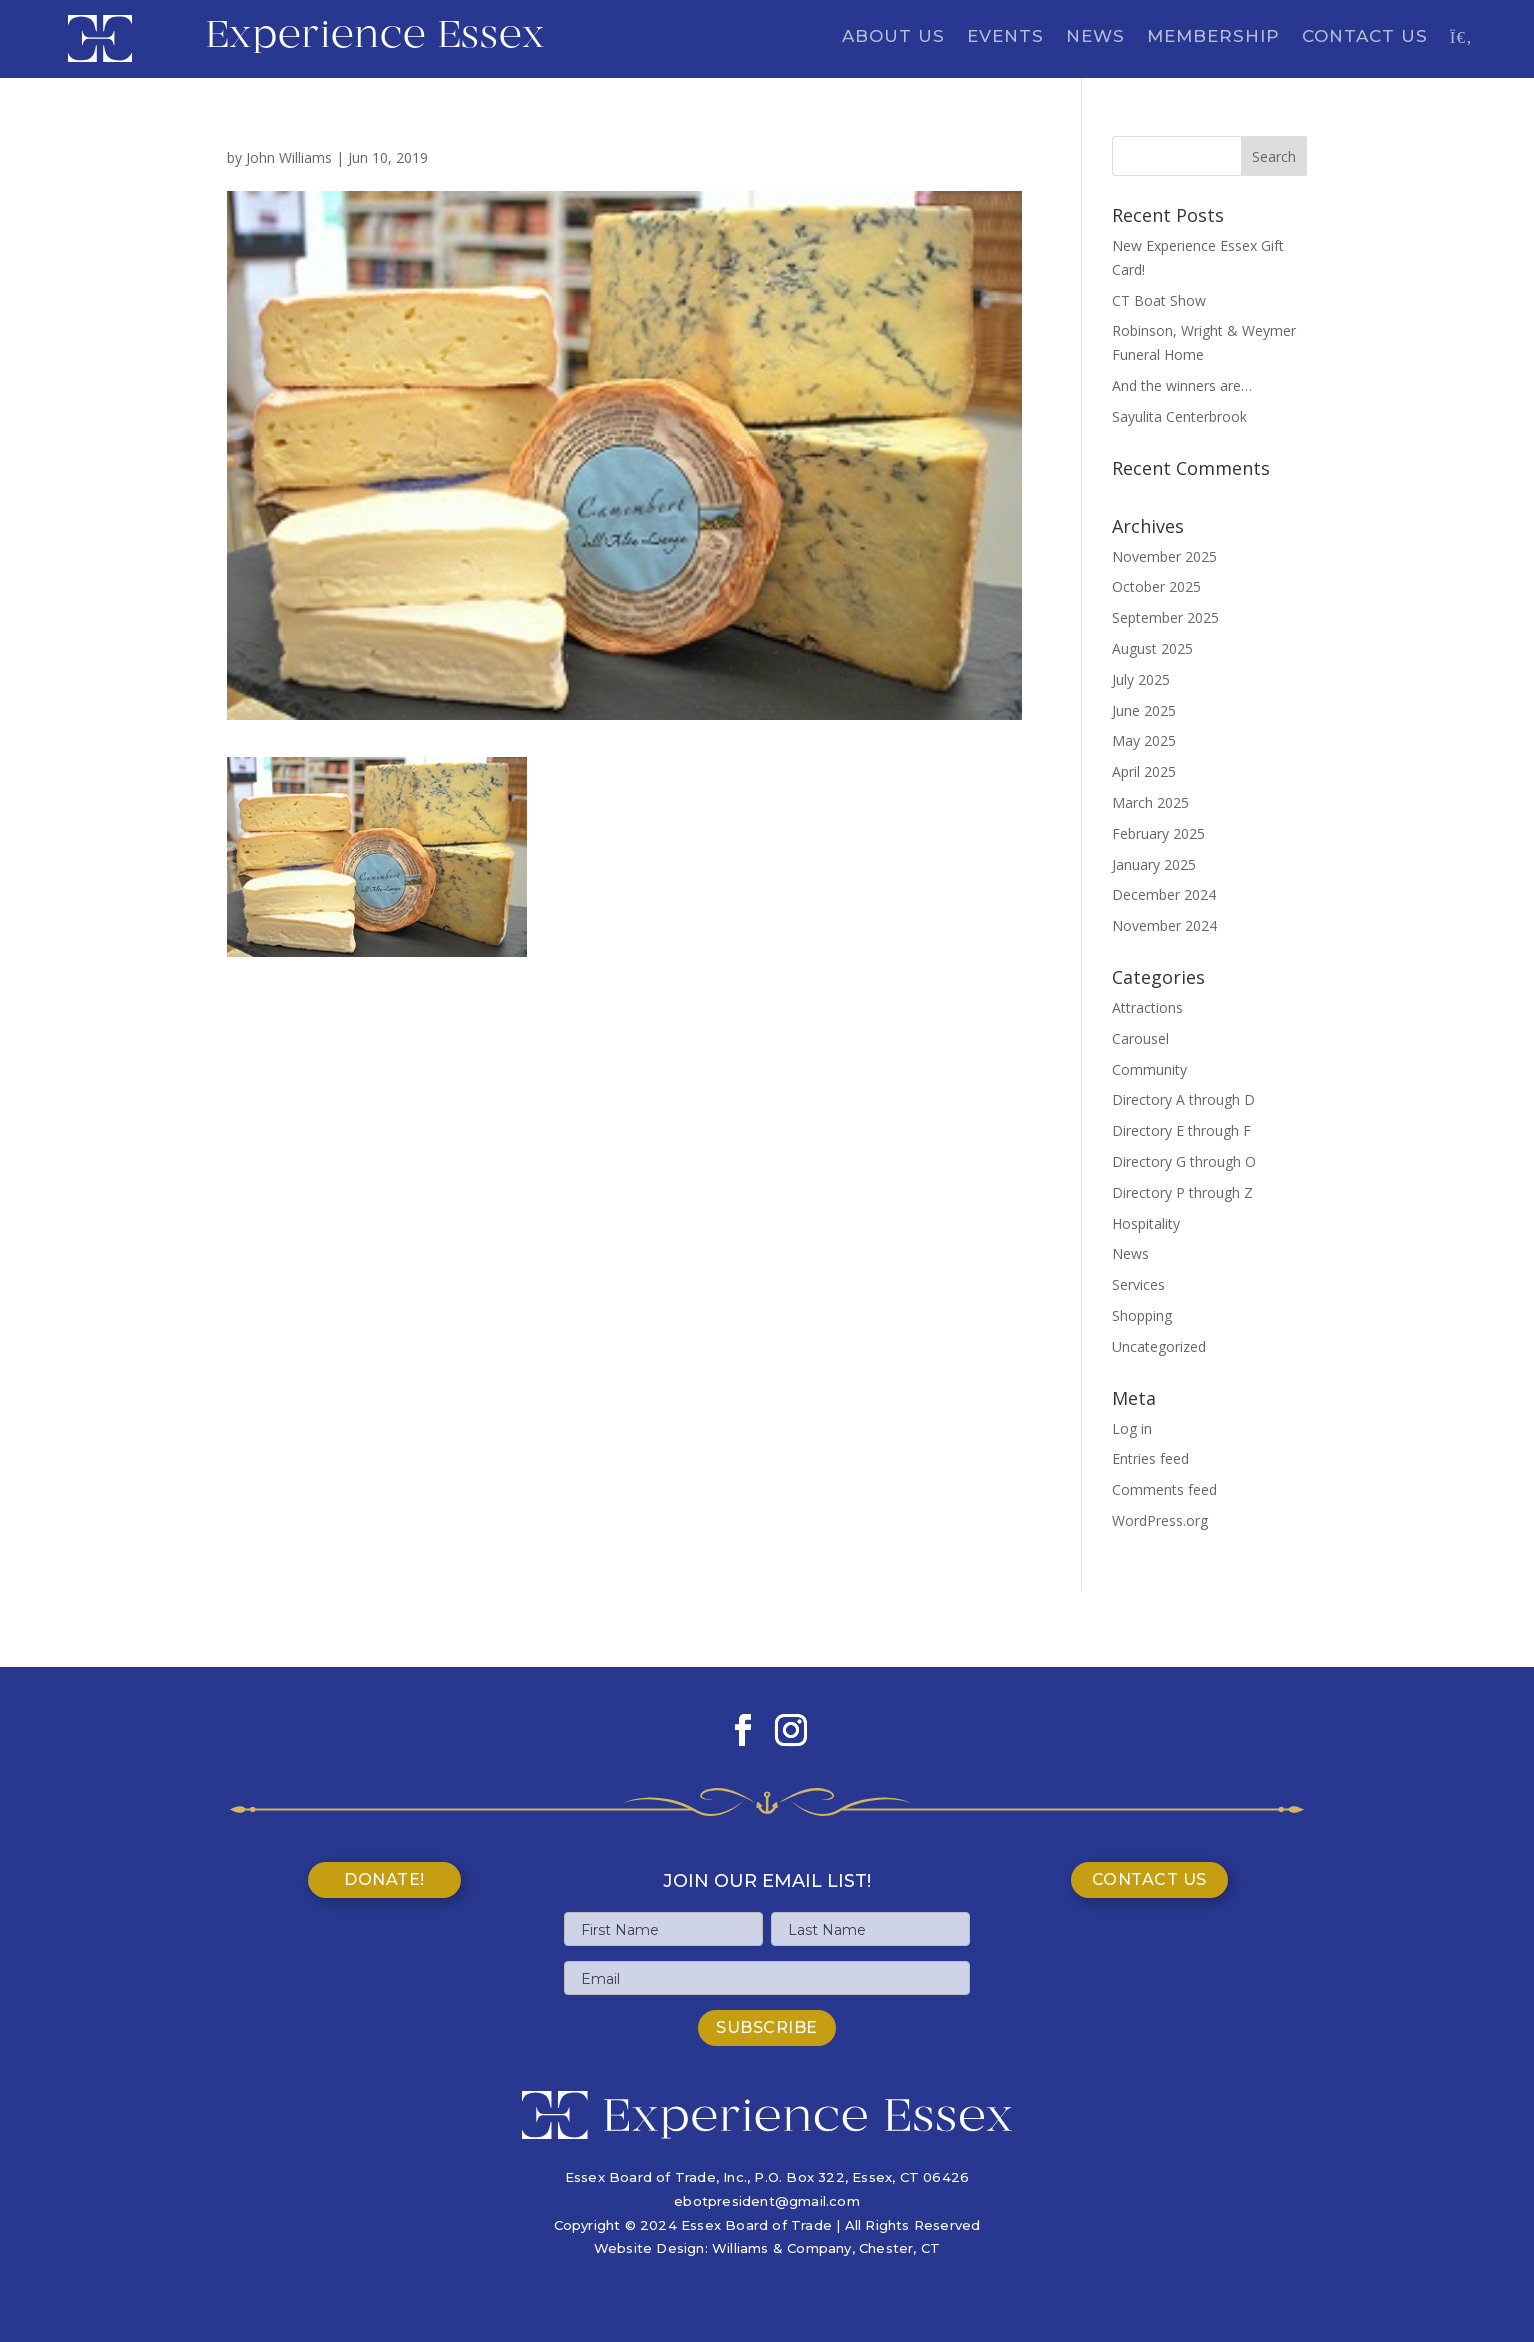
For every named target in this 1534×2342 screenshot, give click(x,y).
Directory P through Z (1182, 1192)
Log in (1132, 1428)
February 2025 (1158, 833)
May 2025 (1144, 740)
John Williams (289, 157)
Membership (1213, 37)
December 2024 (1164, 894)
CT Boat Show (1159, 300)
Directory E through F (1181, 1130)
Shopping (1142, 1315)
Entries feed (1150, 1458)
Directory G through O (1184, 1161)
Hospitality (1146, 1223)
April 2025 (1144, 771)
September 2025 (1165, 617)
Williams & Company (782, 2248)
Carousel (1140, 1038)
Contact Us (1365, 37)
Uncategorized (1159, 1346)
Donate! (384, 1879)
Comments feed (1164, 1489)
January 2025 (1154, 864)
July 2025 (1141, 679)
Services (1138, 1284)
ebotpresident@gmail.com (767, 2201)
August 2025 (1152, 648)
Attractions (1147, 1007)
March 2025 (1150, 802)
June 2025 (1144, 710)
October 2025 (1156, 586)
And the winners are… (1182, 385)
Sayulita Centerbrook (1179, 416)
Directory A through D (1183, 1099)
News (1095, 37)
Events (1005, 37)
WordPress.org (1160, 1520)
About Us (893, 37)
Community (1149, 1069)
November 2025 (1164, 556)
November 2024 (1164, 925)
